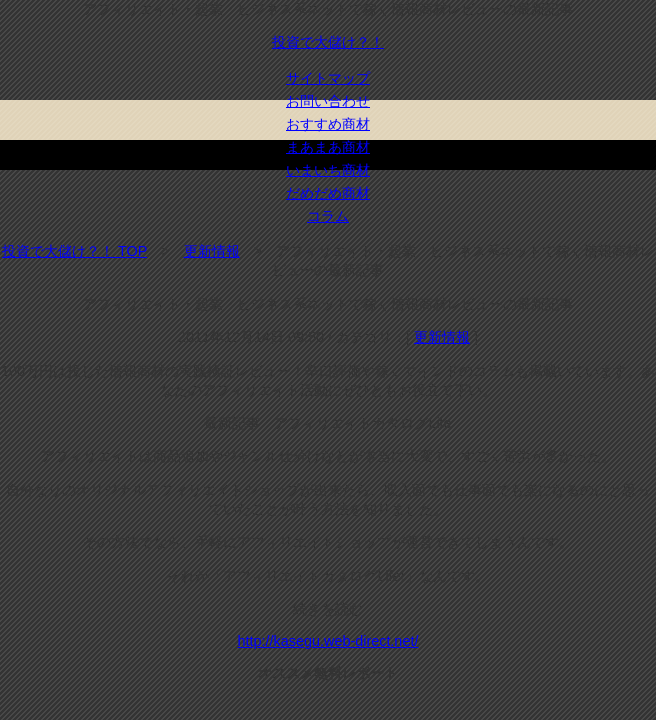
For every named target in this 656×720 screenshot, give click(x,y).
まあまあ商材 (328, 147)
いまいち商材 (328, 170)
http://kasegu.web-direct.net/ (328, 641)
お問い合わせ (328, 101)
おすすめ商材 (328, 124)
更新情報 (212, 251)
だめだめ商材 (328, 193)
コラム (328, 216)
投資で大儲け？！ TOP (74, 251)
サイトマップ (328, 78)
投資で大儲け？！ (328, 42)
